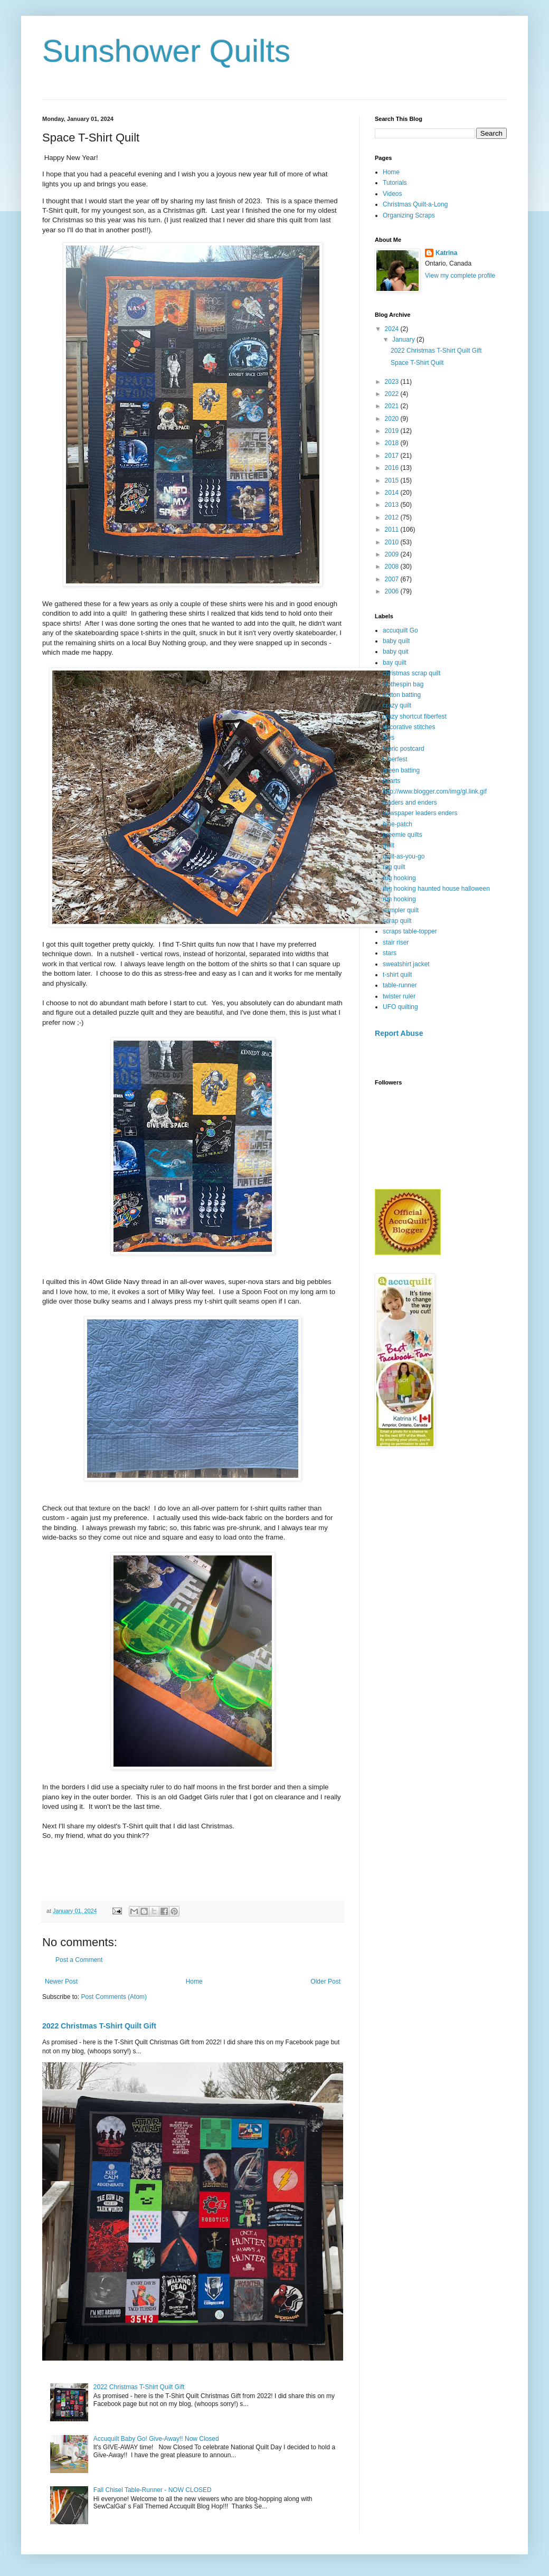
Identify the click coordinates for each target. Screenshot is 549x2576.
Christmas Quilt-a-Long (415, 204)
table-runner (400, 985)
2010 (393, 542)
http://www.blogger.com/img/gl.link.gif (435, 791)
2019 (393, 431)
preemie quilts (402, 834)
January (404, 339)
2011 (393, 529)
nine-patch (397, 824)
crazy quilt (397, 705)
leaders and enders (410, 802)
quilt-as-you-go (403, 856)
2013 (393, 504)
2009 (393, 554)
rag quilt (394, 867)
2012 (393, 517)
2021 (393, 406)
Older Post (325, 1981)
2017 (393, 455)
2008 (393, 566)
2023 (393, 381)
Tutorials (395, 182)
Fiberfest (395, 759)
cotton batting (402, 695)
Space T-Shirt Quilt (417, 362)
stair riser (396, 942)
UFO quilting (400, 1007)
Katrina (446, 253)
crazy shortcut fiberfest (415, 716)
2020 (393, 418)
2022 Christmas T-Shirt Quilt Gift (99, 2026)
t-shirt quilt (397, 974)
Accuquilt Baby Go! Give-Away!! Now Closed (156, 2438)
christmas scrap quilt (411, 673)
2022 (393, 394)
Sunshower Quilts (166, 51)
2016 (393, 467)
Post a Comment (78, 1960)
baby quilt (396, 641)
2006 (393, 591)
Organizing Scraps (409, 215)
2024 (393, 329)
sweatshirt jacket (406, 964)
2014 (393, 492)
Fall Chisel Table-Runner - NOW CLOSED (152, 2490)
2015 (393, 480)
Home (194, 1981)
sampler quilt (401, 910)
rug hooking (399, 878)
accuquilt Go (400, 630)
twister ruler (399, 996)
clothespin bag (403, 684)
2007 (393, 579)
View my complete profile (460, 275)
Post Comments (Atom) (114, 1997)
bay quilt (394, 662)
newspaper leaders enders (420, 813)
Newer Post (61, 1981)
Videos (392, 193)
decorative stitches (409, 727)
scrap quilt (397, 920)
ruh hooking (399, 899)
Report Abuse (399, 1033)
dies (388, 737)
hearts (391, 781)
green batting (401, 770)
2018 (393, 443)
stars (389, 953)
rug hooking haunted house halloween (436, 888)
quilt (388, 845)
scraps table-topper (410, 931)
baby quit (396, 651)
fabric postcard (403, 748)
